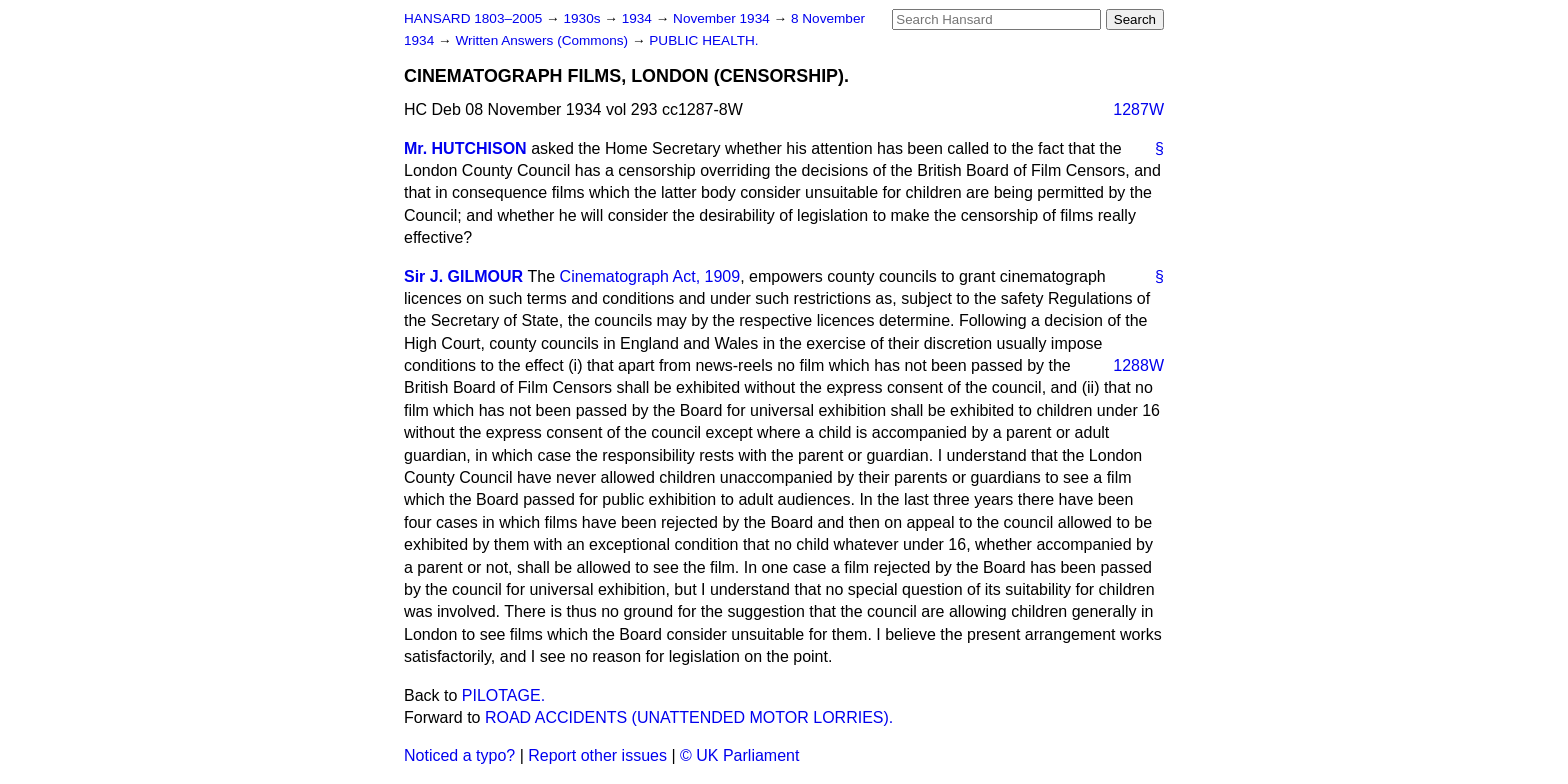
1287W (1138, 109)
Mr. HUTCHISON (465, 148)
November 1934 (723, 18)
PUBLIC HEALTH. (703, 40)
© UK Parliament (739, 755)
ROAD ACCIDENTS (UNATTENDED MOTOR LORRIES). (689, 717)
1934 (639, 18)
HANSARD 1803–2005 (473, 18)
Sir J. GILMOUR (463, 276)
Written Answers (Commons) (543, 40)
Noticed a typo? (459, 755)
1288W (1138, 365)
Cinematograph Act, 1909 (650, 276)
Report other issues (597, 755)
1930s (583, 18)
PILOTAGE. (503, 695)
